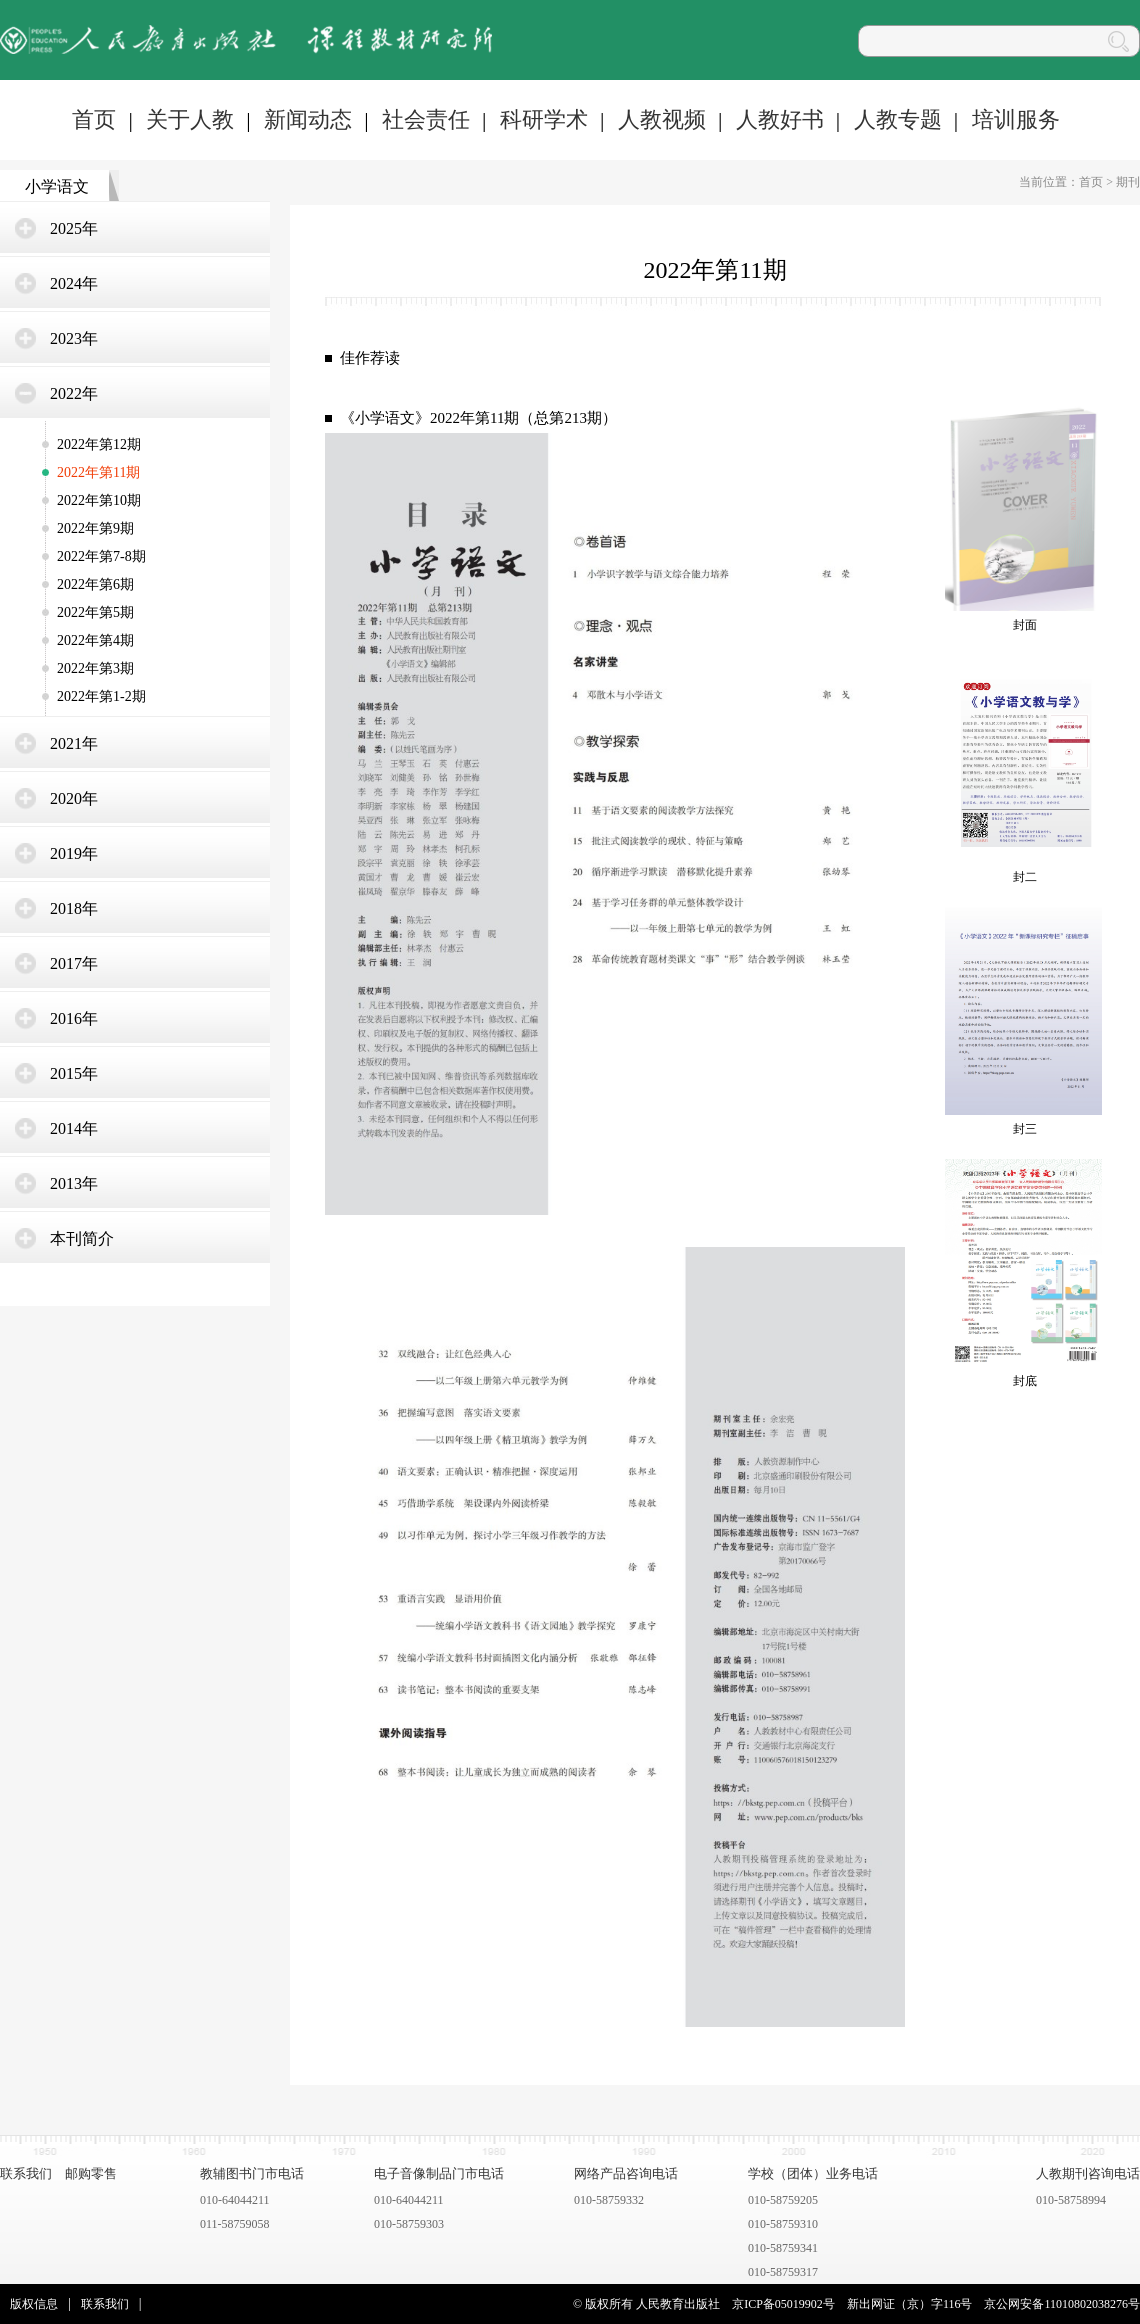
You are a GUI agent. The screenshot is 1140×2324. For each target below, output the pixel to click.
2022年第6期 (95, 584)
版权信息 (34, 2304)
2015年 (74, 1073)
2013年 (74, 1183)
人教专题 (898, 119)
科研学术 (544, 119)
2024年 (74, 283)
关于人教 (190, 119)
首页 (94, 119)
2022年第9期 (95, 528)
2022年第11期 (98, 472)
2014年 (74, 1128)
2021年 (74, 743)
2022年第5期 (95, 612)
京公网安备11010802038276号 (1062, 2304)
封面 (1025, 625)
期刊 (1128, 182)
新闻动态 (308, 119)
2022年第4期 (95, 640)
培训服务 (1016, 119)
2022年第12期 (99, 444)
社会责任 (426, 119)
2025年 (74, 228)
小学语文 (57, 186)
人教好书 (780, 119)
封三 (1025, 1129)
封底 (1025, 1381)
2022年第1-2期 (101, 696)
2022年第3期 (95, 668)
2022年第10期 (99, 500)
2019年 (74, 853)
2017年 (74, 963)
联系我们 (26, 2173)
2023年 (74, 338)
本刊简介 (82, 1238)
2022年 (74, 393)
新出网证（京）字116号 (910, 2304)
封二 (1025, 877)
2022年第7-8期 (101, 556)
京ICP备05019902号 (783, 2304)
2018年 (74, 908)
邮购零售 (91, 2173)
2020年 (74, 798)
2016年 (74, 1018)
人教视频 (662, 119)
